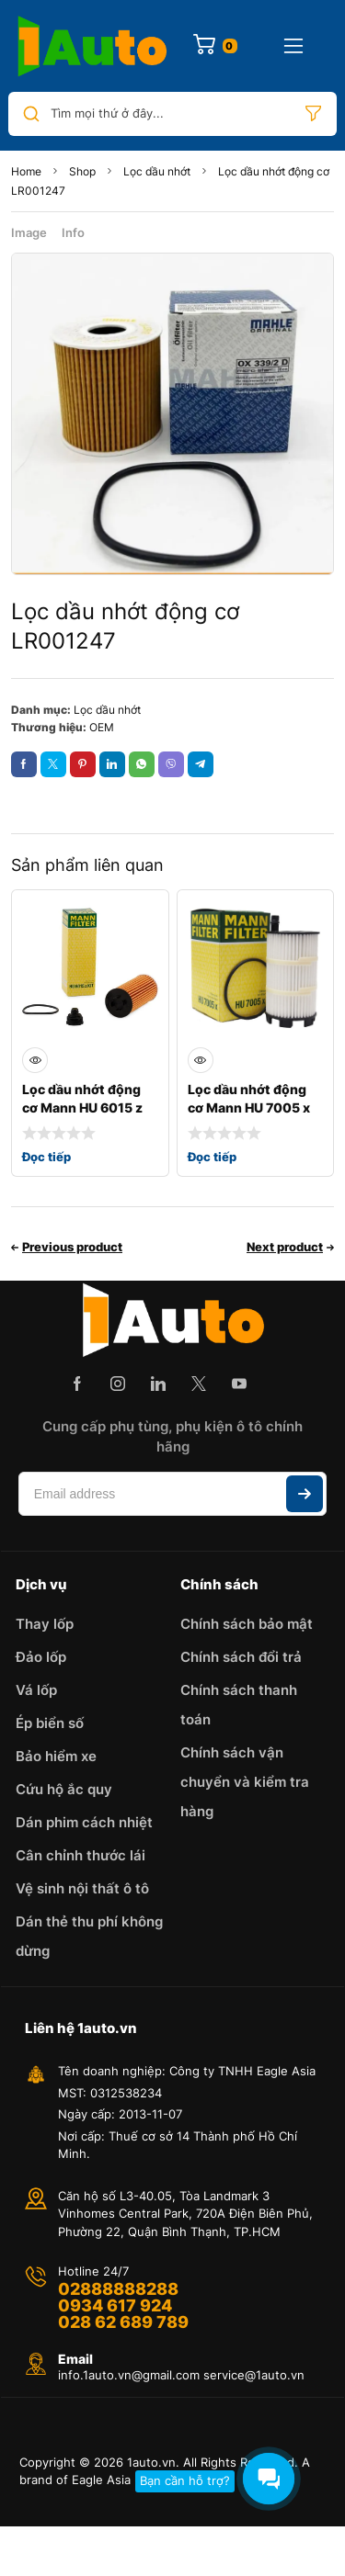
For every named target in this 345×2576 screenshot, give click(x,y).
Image (29, 232)
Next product (285, 1246)
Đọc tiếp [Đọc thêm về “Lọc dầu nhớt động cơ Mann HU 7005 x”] (212, 1156)
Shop (82, 171)
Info (73, 232)
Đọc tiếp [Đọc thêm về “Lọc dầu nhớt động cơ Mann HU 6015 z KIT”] (46, 1156)
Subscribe (304, 1493)
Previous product (72, 1246)
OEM (101, 727)
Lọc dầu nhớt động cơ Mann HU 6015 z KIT (82, 1107)
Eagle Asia (101, 2479)
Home (26, 171)
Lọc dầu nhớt (156, 171)
